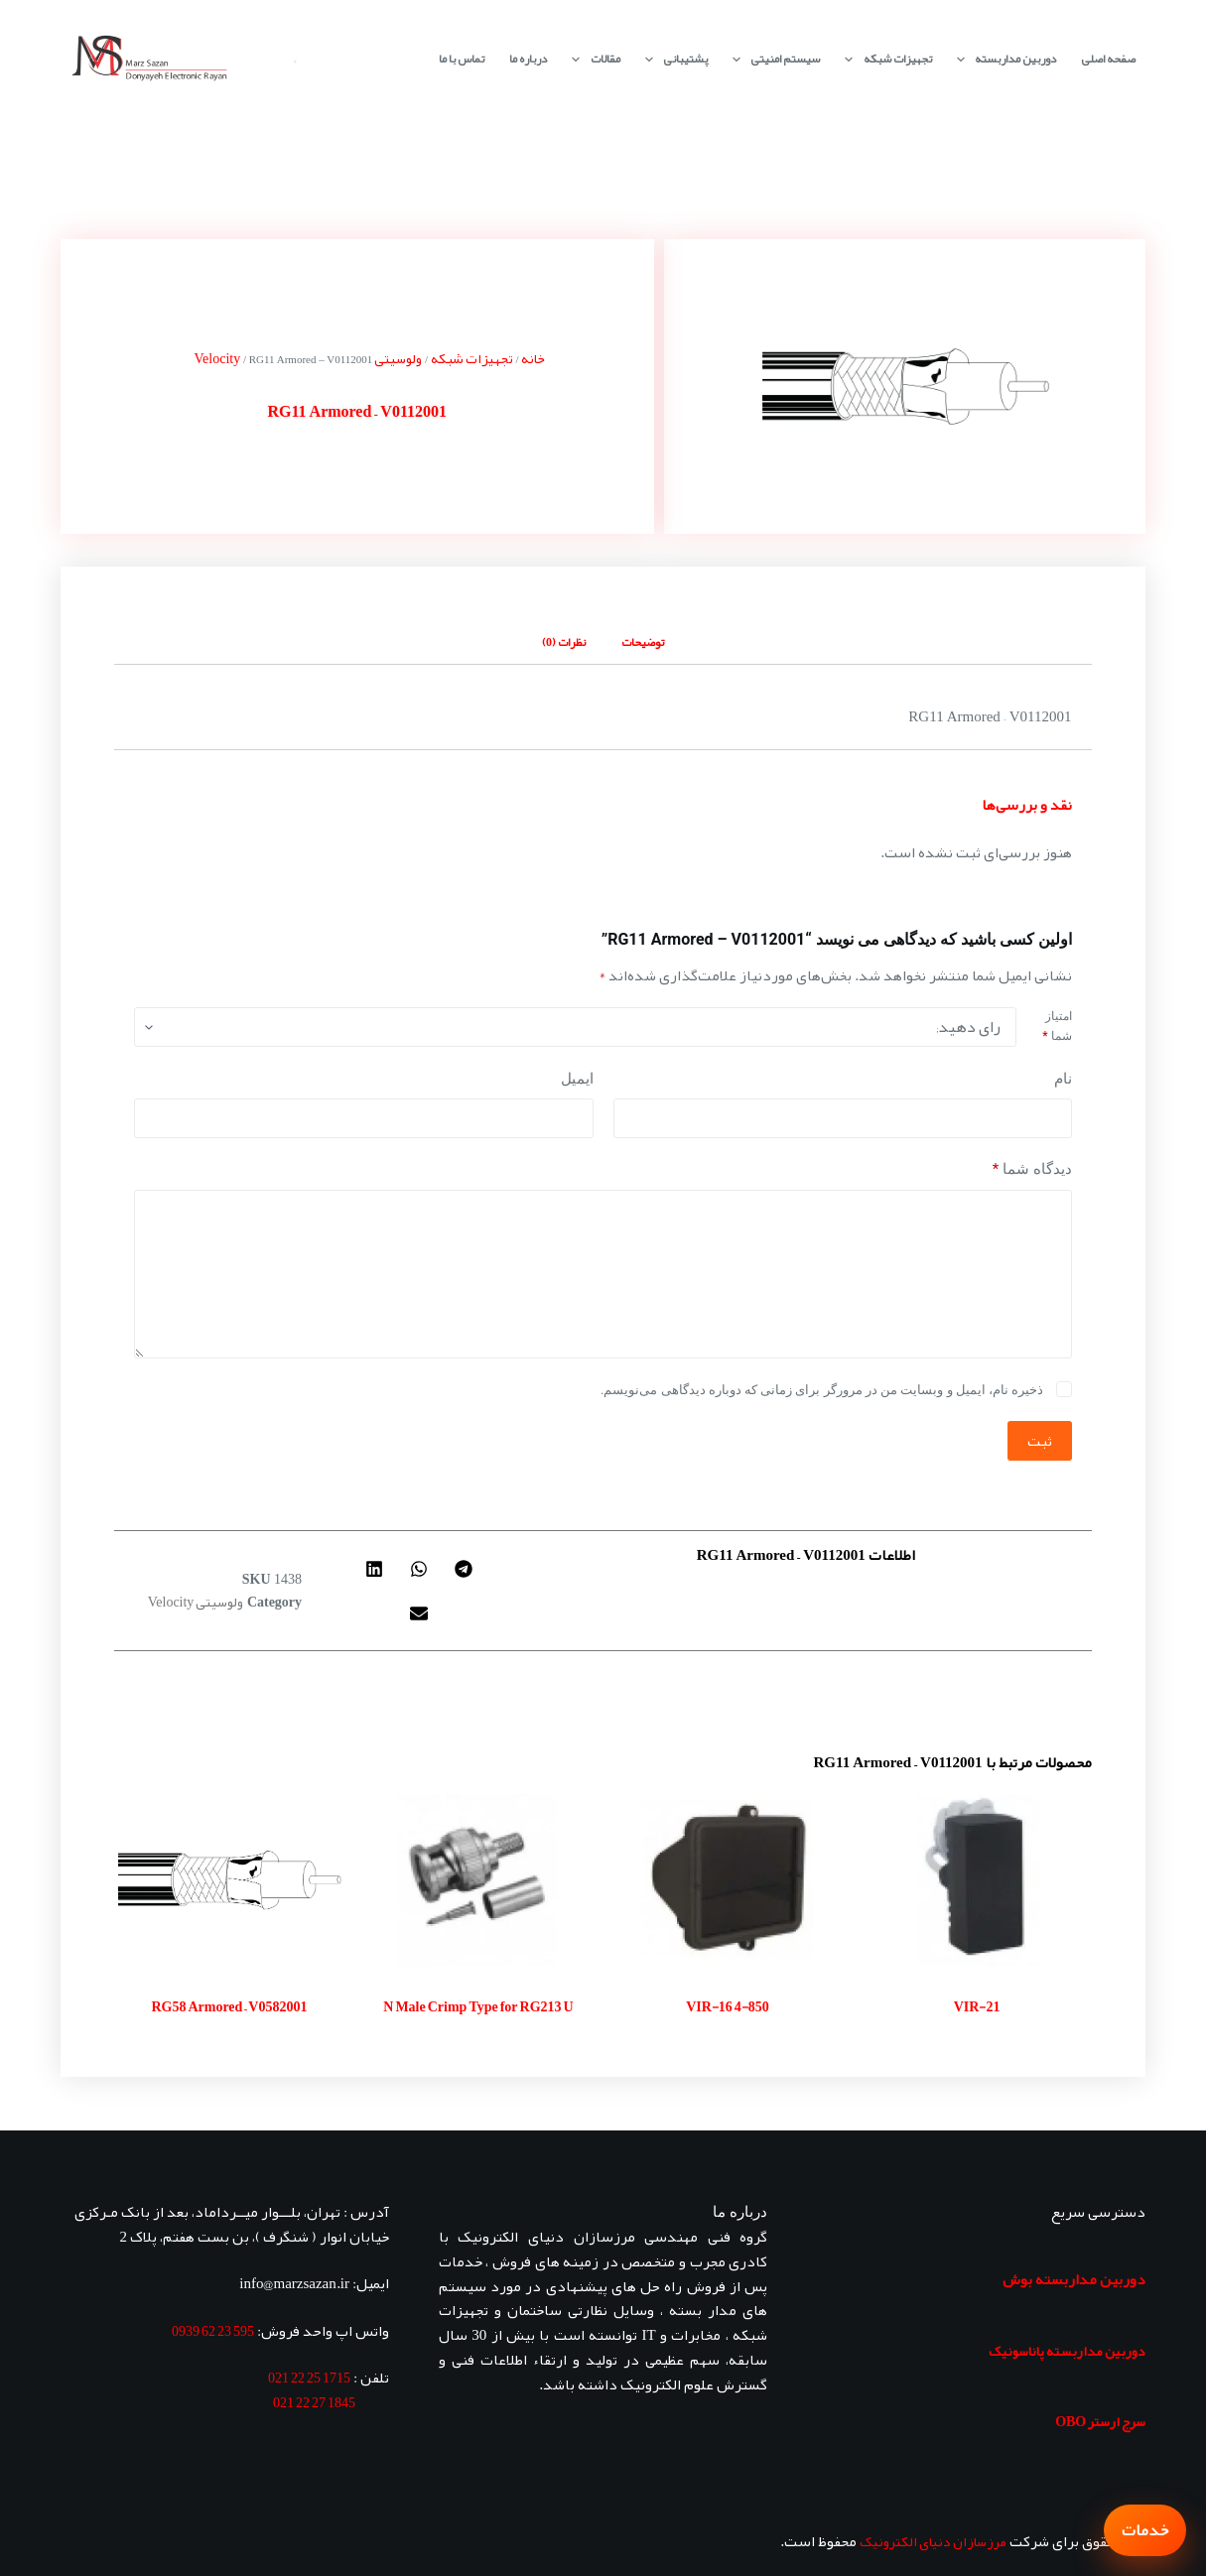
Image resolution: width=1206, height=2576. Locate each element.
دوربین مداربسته (1002, 59)
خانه (533, 358)
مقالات (591, 59)
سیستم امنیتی (772, 59)
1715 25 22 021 (309, 2377)
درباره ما (528, 58)
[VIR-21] (977, 1880)
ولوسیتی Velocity (196, 1601)
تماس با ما (461, 58)
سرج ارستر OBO (1100, 2421)
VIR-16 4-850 (727, 2006)
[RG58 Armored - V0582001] (228, 1880)
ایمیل (577, 1079)
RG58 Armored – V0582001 (229, 2006)
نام (1063, 1079)
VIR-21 (977, 2006)
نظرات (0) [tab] (564, 642)
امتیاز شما (1056, 1026)
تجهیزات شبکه (884, 59)
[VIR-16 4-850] (728, 1880)
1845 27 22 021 (314, 2402)
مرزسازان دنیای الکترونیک (933, 2541)
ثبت (1039, 1441)
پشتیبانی (672, 59)
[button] (463, 1568)
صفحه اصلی (1108, 58)
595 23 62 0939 (213, 2331)
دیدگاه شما (1032, 1169)
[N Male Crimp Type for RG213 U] (478, 1880)
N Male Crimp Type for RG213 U (478, 2006)
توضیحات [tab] (642, 642)
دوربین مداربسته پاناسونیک (1067, 2351)
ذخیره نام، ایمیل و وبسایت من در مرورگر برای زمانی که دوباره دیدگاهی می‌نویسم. (822, 1389)
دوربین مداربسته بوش (1074, 2279)
